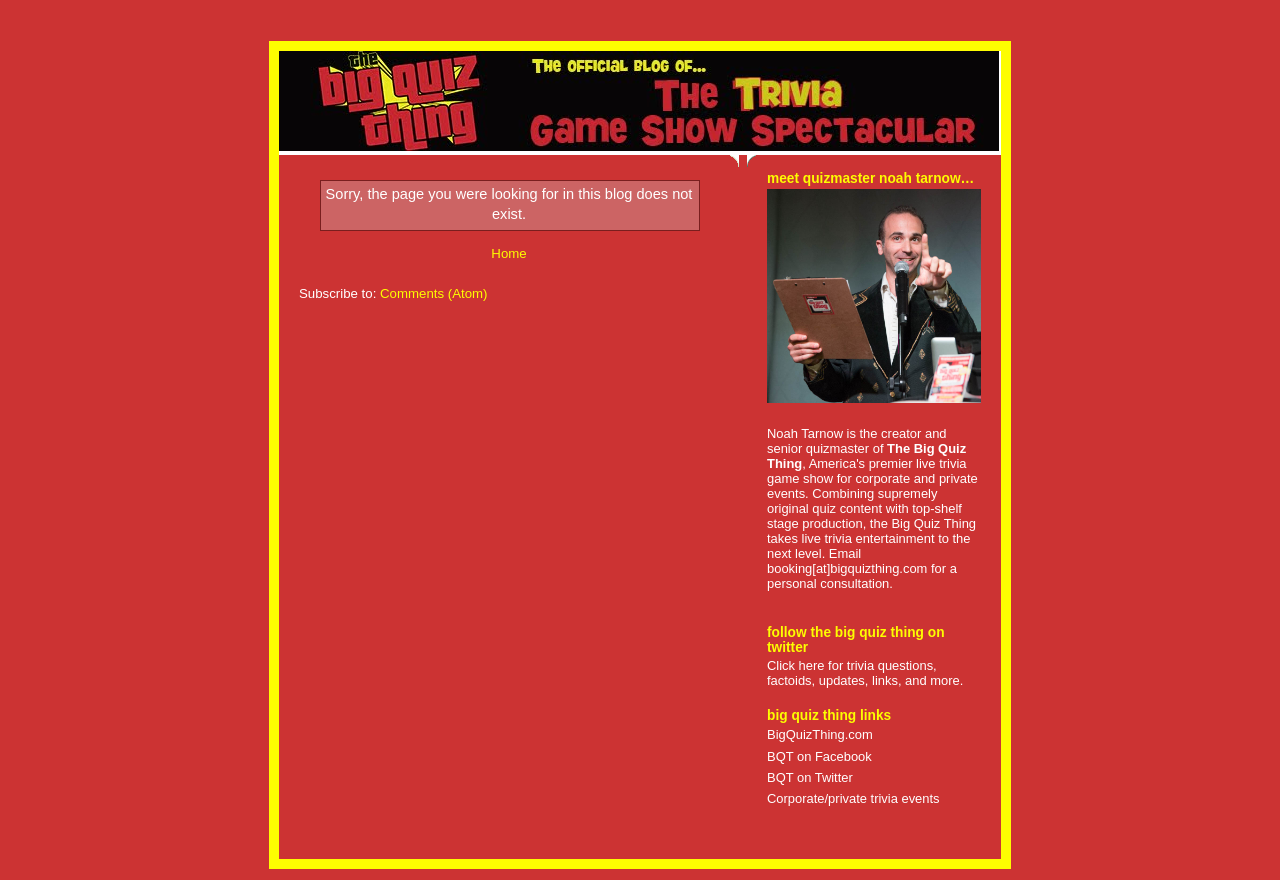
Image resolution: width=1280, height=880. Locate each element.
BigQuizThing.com (820, 734)
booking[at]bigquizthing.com (847, 568)
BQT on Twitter (810, 777)
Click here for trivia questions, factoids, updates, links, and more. (865, 673)
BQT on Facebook (819, 756)
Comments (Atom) (434, 293)
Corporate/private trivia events (853, 798)
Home (508, 253)
